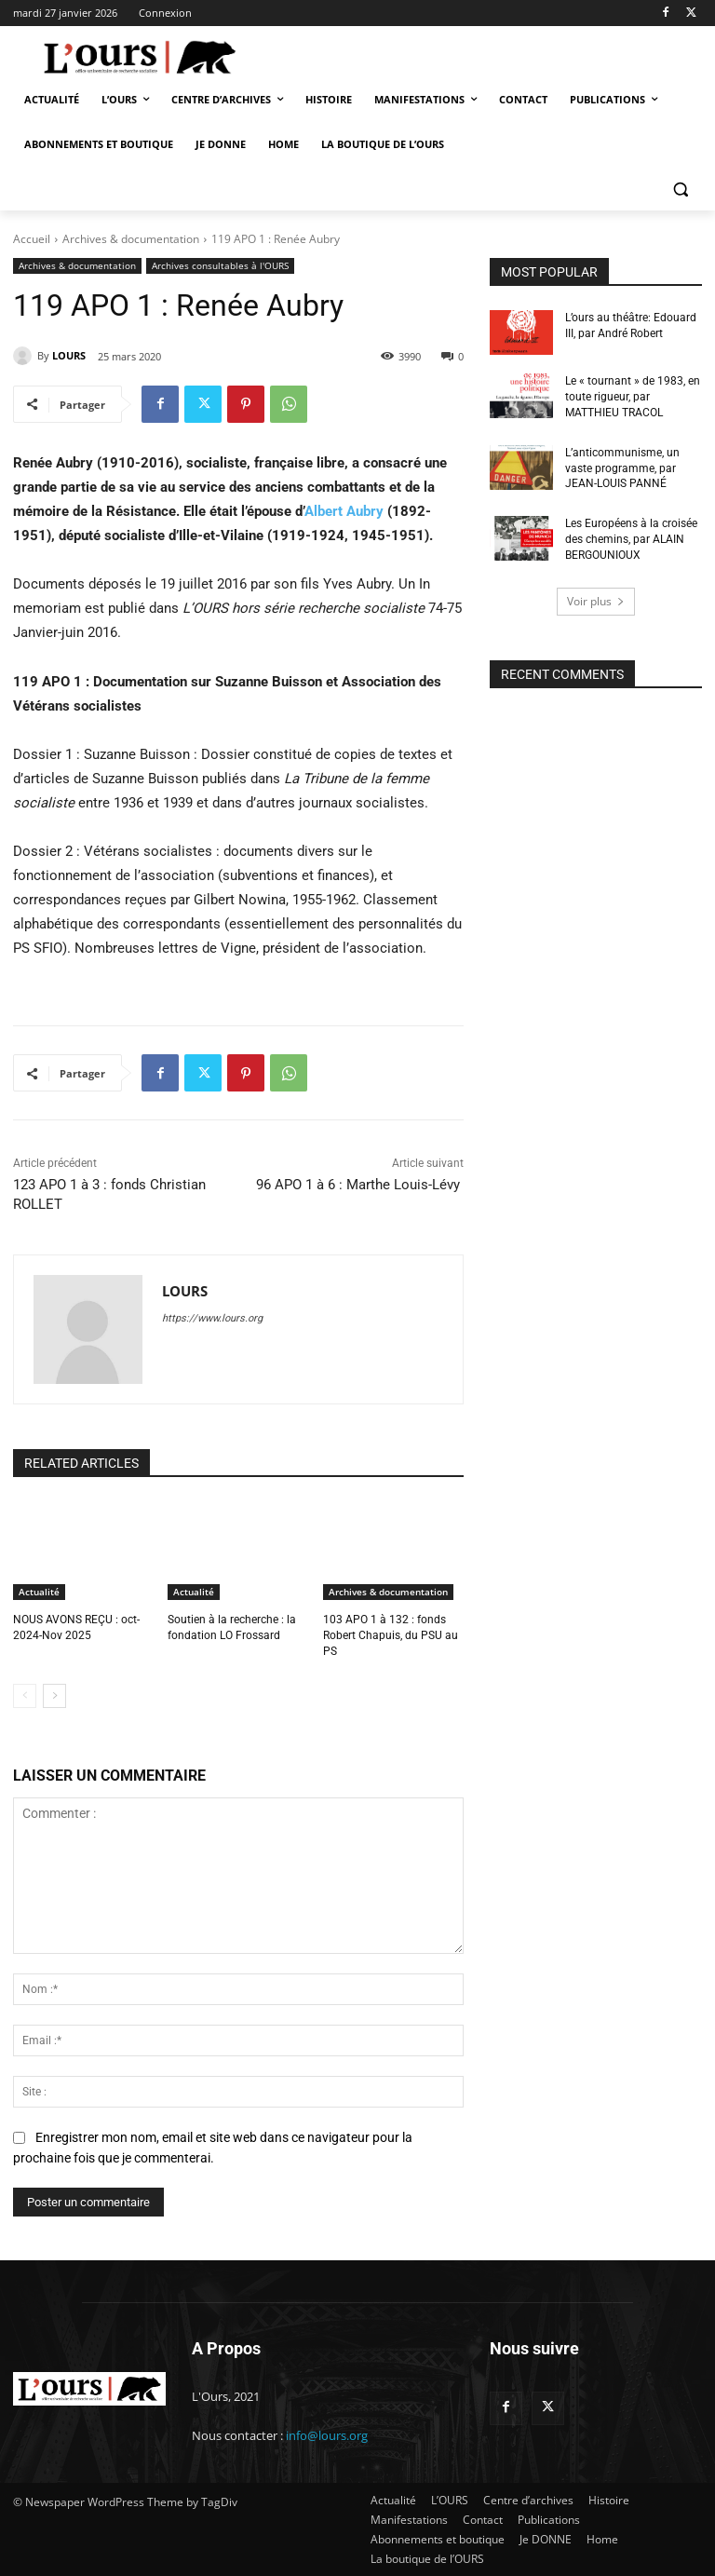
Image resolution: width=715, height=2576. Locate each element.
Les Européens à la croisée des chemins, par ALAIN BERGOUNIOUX (631, 539)
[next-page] (54, 1696)
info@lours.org (327, 2435)
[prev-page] (24, 1696)
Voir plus (596, 600)
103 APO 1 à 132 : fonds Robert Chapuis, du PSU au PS (390, 1635)
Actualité (39, 1591)
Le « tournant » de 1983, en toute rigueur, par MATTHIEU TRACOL (632, 396)
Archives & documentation (130, 239)
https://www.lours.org (212, 1318)
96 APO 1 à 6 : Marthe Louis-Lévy (360, 1184)
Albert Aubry (344, 511)
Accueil (31, 239)
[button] (680, 189)
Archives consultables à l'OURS (220, 266)
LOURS (69, 355)
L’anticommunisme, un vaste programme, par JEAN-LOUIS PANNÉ (622, 468)
